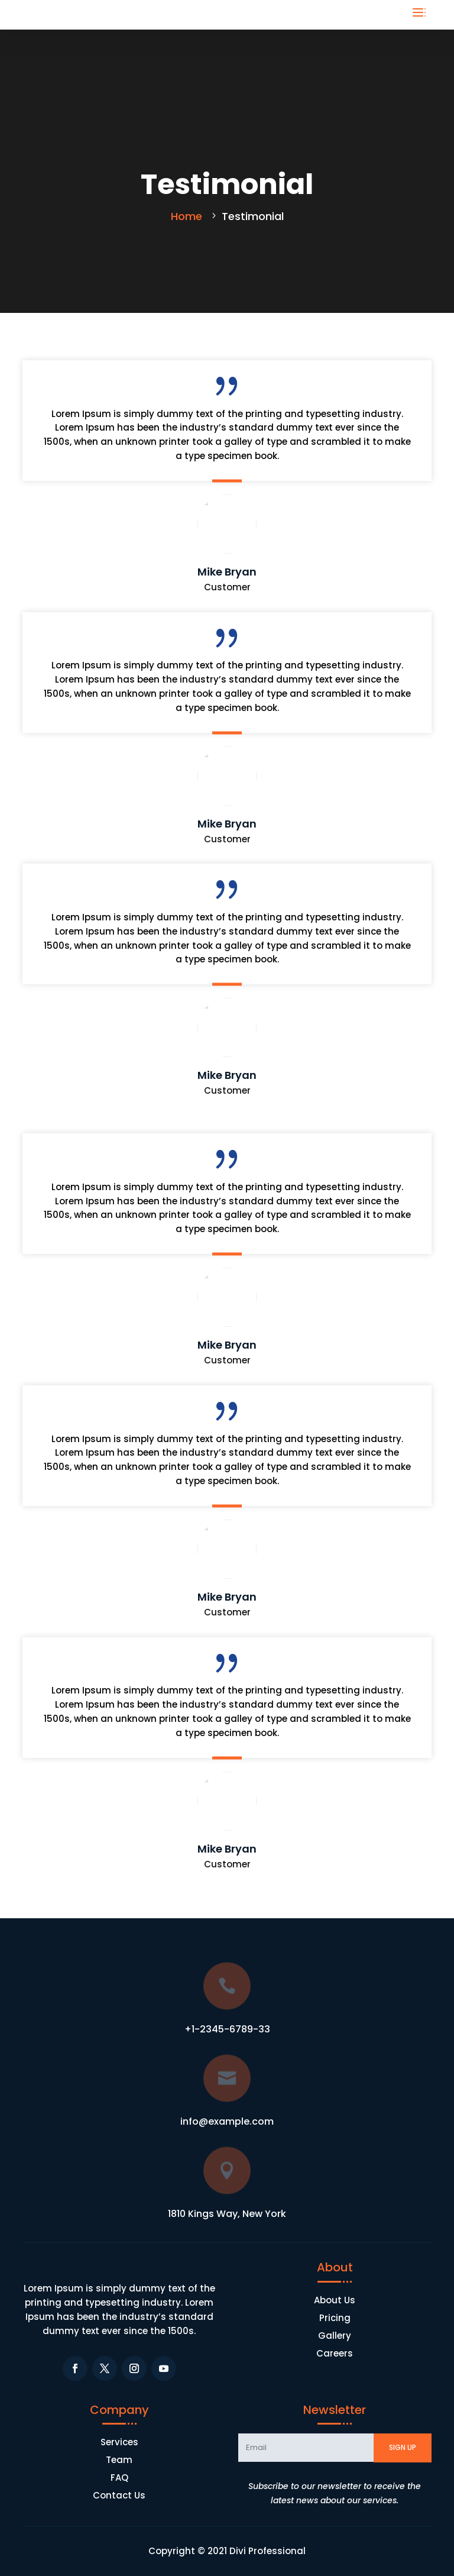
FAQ (119, 2479)
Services (119, 2443)
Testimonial (253, 216)
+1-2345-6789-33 (227, 2029)
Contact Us (119, 2496)
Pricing (335, 2319)
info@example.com (227, 2121)
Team (119, 2461)
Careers (334, 2354)
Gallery (334, 2337)
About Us (334, 2301)
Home (188, 216)
